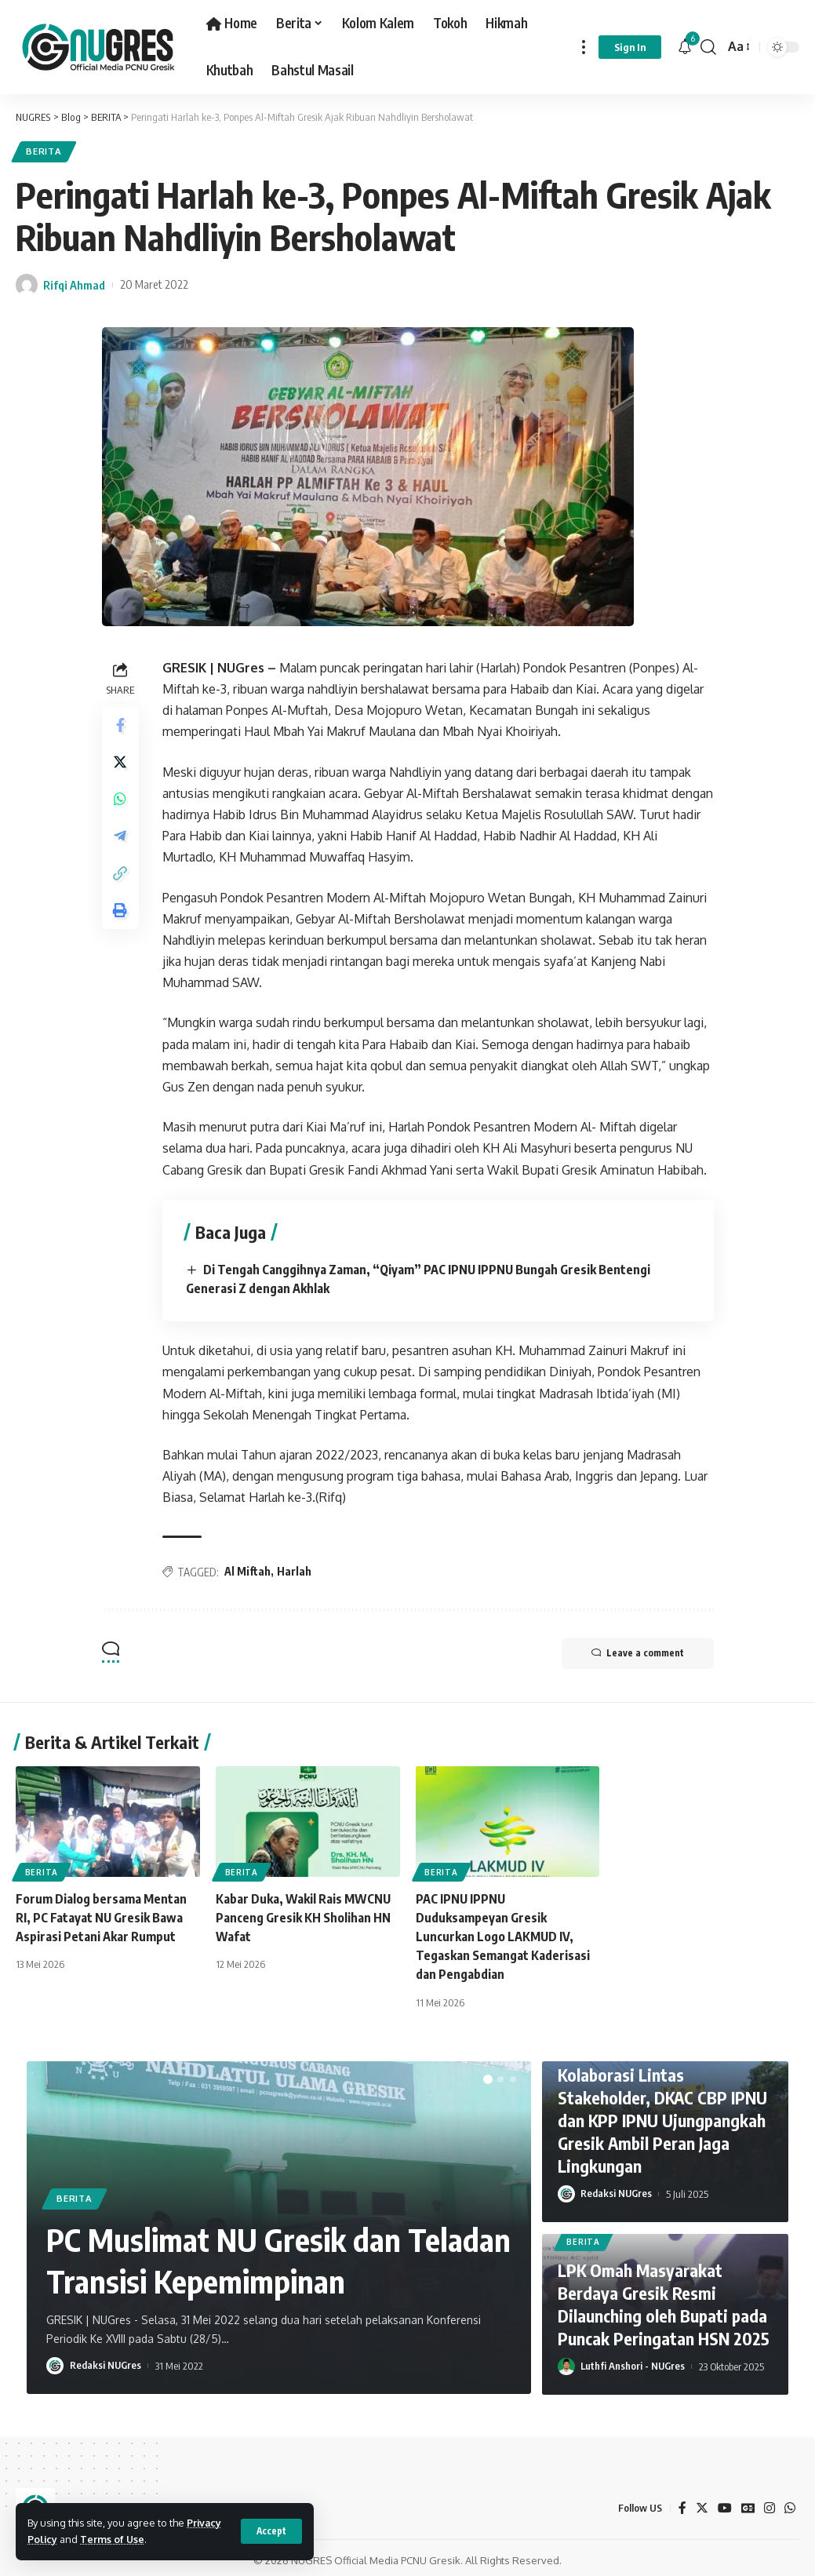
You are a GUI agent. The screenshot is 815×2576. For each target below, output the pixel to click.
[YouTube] (724, 2503)
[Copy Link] (121, 876)
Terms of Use (113, 2539)
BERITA (44, 152)
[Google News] (748, 2503)
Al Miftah (248, 1570)
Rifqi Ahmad (74, 285)
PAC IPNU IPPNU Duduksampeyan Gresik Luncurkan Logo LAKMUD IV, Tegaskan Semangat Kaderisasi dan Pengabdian (503, 1933)
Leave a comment (636, 1652)
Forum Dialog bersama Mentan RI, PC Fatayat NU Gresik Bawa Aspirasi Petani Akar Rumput (101, 1915)
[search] (708, 47)
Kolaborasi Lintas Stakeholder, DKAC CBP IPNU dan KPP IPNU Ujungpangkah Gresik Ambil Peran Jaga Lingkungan (663, 2116)
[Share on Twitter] (121, 763)
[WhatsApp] (789, 2503)
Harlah (295, 1570)
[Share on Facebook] (121, 726)
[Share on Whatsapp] (121, 801)
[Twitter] (701, 2503)
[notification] (685, 47)
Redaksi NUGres (106, 2361)
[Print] (121, 914)
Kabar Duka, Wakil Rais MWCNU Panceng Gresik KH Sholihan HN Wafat (303, 1915)
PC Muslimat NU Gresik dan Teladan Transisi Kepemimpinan (262, 2254)
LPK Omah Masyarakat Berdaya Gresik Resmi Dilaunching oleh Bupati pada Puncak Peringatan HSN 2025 (664, 2300)
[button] (488, 2074)
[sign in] (630, 47)
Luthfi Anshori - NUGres (633, 2362)
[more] (584, 47)
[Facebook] (681, 2503)
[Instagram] (769, 2503)
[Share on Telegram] (121, 839)
